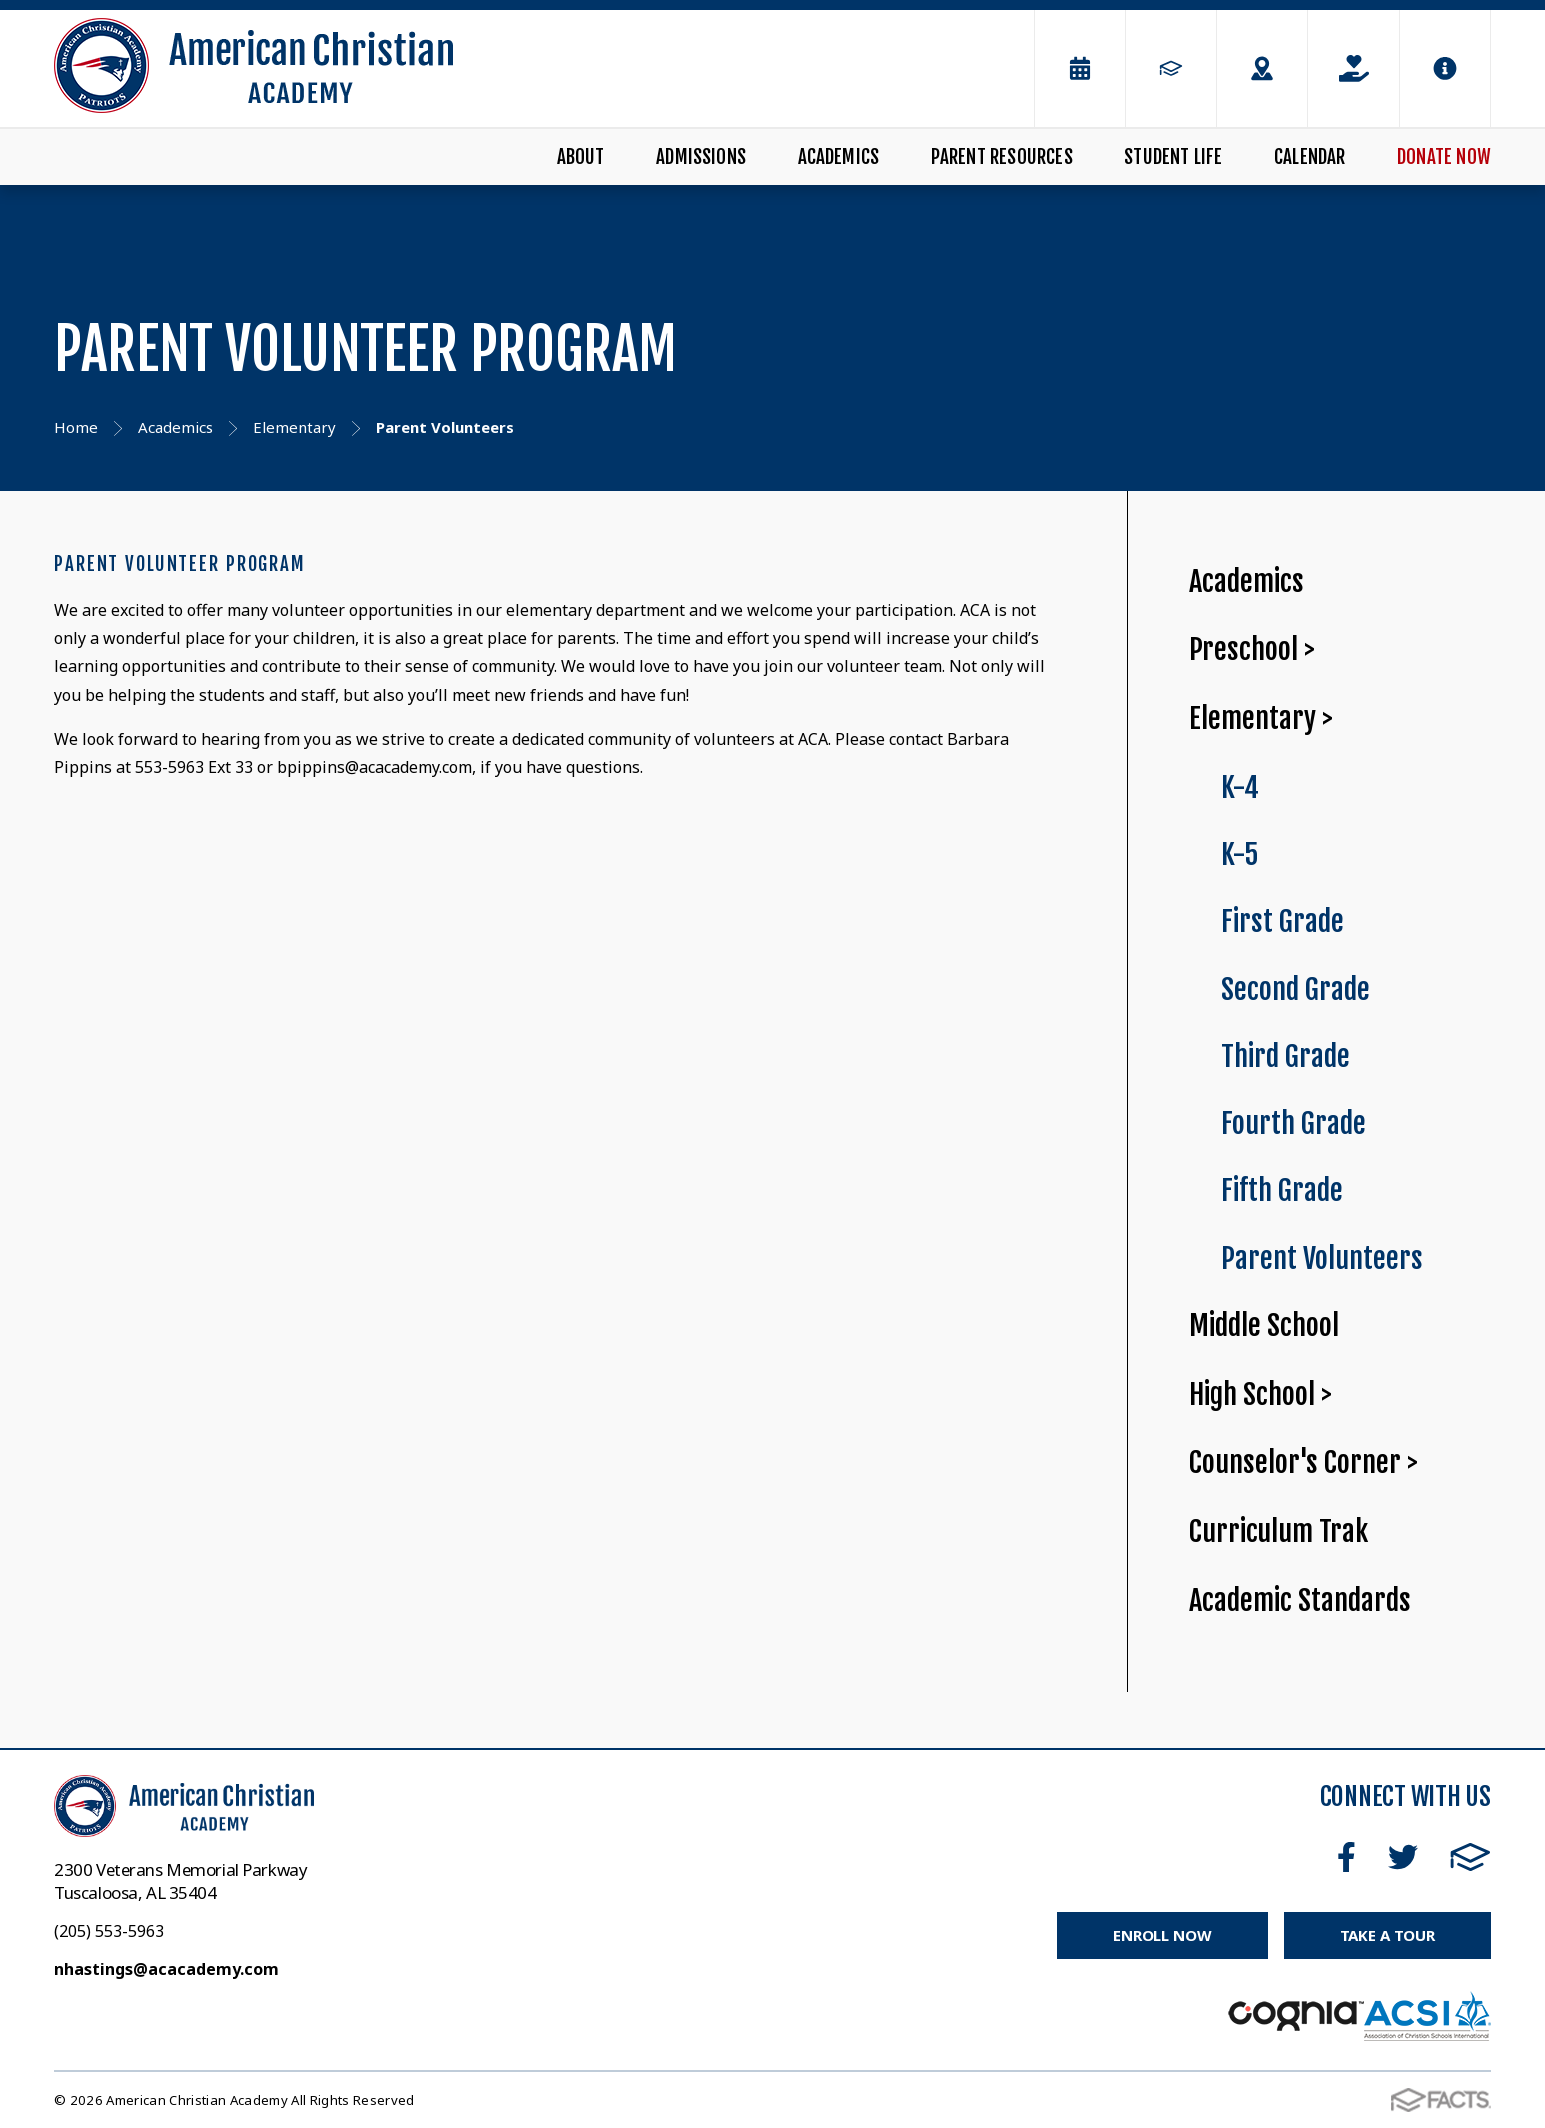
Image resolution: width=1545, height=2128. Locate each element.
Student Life (1173, 157)
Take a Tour (1387, 1935)
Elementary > (1261, 718)
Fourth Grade (1293, 1123)
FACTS (1470, 1857)
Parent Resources (1002, 157)
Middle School (1264, 1325)
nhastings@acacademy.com (166, 1969)
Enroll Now (1162, 1935)
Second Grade (1295, 989)
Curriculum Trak (1278, 1531)
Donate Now (1444, 157)
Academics (839, 157)
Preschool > (1252, 649)
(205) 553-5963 (109, 1931)
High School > (1260, 1394)
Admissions (701, 157)
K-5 (1239, 854)
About (581, 157)
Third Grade (1285, 1056)
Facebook (1346, 1857)
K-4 (1240, 787)
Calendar (1310, 157)
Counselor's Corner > (1303, 1462)
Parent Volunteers (1322, 1258)
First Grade (1282, 921)
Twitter (1403, 1857)
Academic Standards (1300, 1600)
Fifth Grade (1282, 1190)
